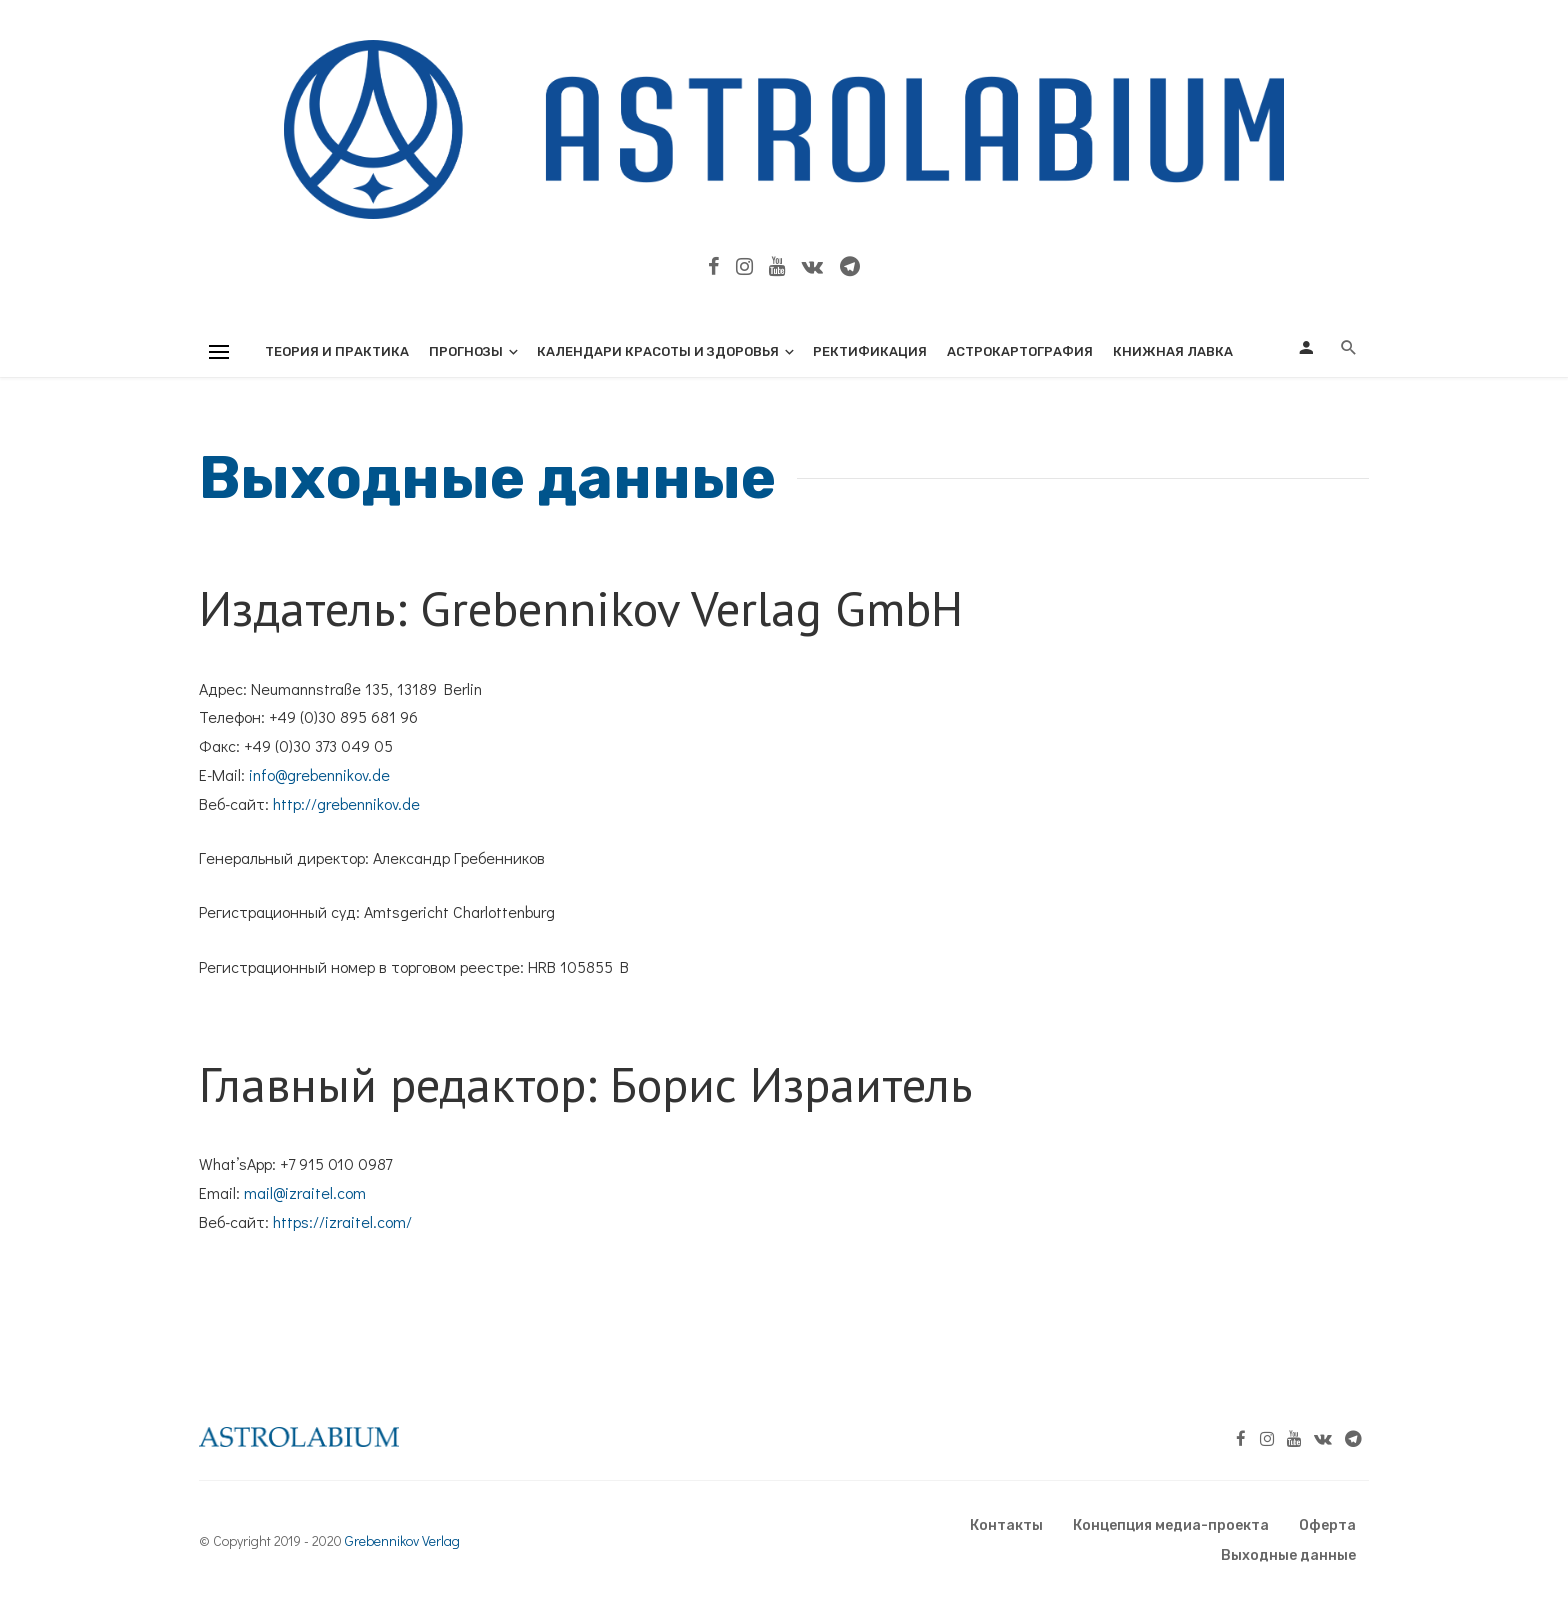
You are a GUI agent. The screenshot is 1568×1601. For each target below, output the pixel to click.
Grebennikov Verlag (402, 1540)
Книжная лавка (1173, 351)
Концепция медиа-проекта (1171, 1525)
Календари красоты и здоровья (658, 351)
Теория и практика (337, 351)
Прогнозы (466, 351)
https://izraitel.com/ (342, 1221)
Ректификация (870, 351)
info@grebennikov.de (319, 774)
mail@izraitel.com (305, 1192)
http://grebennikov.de (346, 803)
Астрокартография (1020, 351)
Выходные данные (1288, 1555)
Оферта (1327, 1525)
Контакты (1006, 1525)
